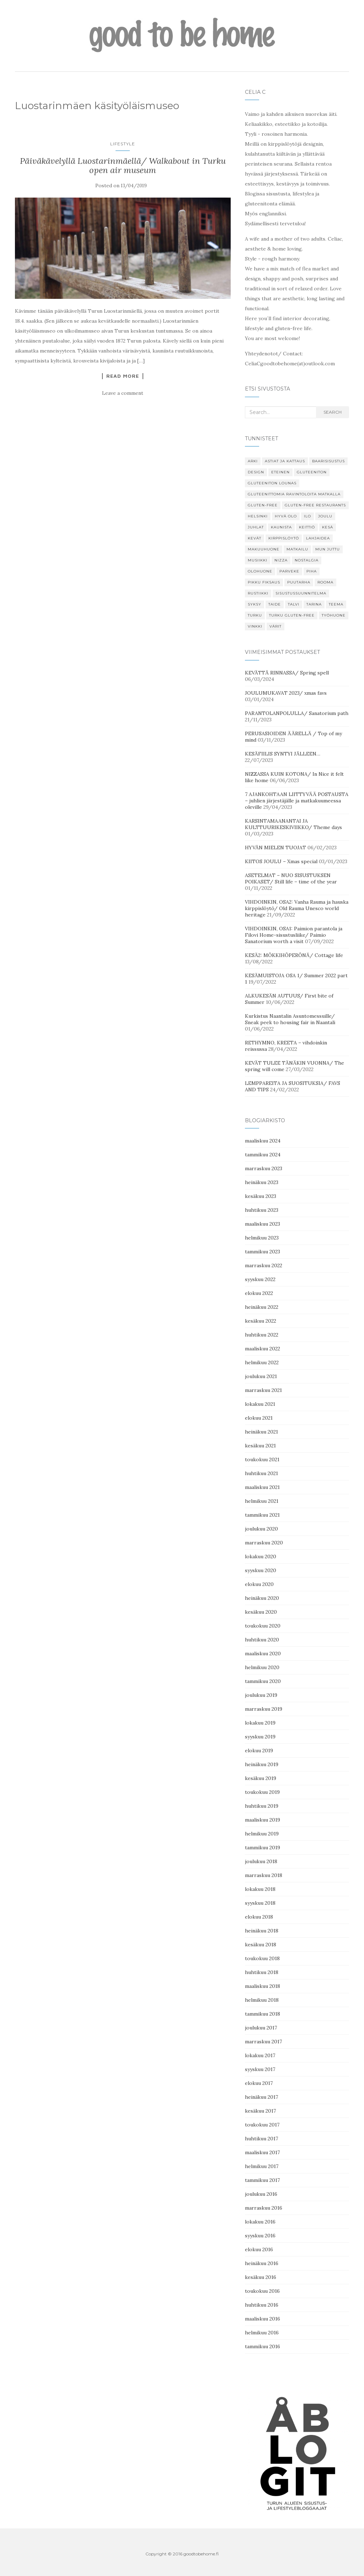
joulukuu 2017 (261, 2027)
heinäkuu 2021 (261, 1432)
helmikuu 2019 (262, 1833)
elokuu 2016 (259, 2249)
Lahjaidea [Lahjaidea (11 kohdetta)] (318, 538)
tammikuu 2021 (262, 1515)
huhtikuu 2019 (261, 1806)
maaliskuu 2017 (262, 2152)
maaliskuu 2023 (262, 1224)
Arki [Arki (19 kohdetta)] (253, 461)
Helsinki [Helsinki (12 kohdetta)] (258, 516)
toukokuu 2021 (262, 1459)
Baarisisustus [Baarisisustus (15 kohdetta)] (328, 461)
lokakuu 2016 (260, 2222)
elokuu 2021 (259, 1418)
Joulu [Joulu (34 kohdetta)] (325, 516)
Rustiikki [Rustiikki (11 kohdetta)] (258, 593)
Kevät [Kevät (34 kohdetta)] (254, 538)
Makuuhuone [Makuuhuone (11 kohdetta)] (263, 549)
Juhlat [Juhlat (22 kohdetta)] (256, 527)
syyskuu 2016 (260, 2235)
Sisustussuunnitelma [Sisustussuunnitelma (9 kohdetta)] (300, 593)
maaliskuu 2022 (262, 1348)
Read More (122, 376)
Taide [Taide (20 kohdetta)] (274, 604)
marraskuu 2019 (263, 1709)
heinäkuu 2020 (262, 1598)
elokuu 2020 (259, 1584)
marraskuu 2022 (263, 1265)
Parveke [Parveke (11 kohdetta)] (289, 571)
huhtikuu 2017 (261, 2138)
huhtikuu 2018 (261, 1972)
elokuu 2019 (259, 1750)
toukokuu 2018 (262, 1958)
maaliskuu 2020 (263, 1653)
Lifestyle (122, 143)
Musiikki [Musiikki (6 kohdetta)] (257, 560)
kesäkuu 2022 (260, 1321)
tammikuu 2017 (262, 2180)
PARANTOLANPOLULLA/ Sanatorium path (296, 713)
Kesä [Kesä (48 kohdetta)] (327, 527)
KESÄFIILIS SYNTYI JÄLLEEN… (282, 754)
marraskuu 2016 (263, 2208)
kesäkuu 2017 (260, 2111)
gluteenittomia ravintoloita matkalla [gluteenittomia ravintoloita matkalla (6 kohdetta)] (294, 494)
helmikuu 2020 (262, 1667)
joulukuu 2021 (261, 1376)
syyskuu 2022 (260, 1279)
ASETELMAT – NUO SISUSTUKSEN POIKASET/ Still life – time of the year (291, 878)
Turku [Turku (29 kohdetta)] (255, 615)
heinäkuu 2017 (261, 2097)
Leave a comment (122, 393)
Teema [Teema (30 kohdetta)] (336, 604)
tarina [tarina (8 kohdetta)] (314, 604)
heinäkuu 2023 (261, 1182)
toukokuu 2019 (262, 1792)
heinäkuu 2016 (261, 2263)
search (332, 412)
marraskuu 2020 (264, 1542)
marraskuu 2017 (263, 2041)
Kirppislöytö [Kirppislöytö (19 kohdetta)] (283, 538)
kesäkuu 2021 (260, 1445)
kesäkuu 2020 (261, 1612)
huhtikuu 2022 (261, 1335)
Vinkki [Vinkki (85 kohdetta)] (255, 626)
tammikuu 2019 (262, 1847)
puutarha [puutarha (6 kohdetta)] (298, 582)
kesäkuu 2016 (260, 2277)
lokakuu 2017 (260, 2055)
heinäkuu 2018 (261, 1930)
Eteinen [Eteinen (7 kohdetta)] (280, 472)
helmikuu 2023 (262, 1238)
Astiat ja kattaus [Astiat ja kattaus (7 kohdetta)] (285, 461)
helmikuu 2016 (262, 2332)
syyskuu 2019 (260, 1736)
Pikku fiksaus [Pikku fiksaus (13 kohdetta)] (264, 582)
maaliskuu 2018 (262, 1986)
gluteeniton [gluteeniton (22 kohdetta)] (312, 472)
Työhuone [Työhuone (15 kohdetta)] (334, 615)
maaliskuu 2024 (262, 1141)
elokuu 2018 (259, 1917)
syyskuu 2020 (260, 1570)
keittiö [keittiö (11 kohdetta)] (307, 527)
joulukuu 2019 (261, 1695)
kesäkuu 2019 (260, 1778)
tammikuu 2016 (262, 2346)
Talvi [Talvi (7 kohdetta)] (293, 604)
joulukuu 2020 (261, 1529)
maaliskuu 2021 (262, 1487)
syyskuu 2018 (260, 1903)
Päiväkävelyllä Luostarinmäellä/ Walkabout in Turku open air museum (123, 165)
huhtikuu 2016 (261, 2305)
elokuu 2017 (259, 2083)
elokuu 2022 (259, 1293)
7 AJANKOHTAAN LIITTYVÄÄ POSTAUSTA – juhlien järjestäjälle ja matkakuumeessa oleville (296, 800)
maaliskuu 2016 (262, 2319)
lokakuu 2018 (260, 1889)
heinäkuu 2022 (261, 1307)
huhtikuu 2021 (261, 1473)
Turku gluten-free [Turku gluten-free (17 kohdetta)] (292, 615)
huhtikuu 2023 (261, 1210)
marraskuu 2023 (263, 1168)
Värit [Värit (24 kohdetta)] (275, 626)
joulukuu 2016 (261, 2194)
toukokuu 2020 (262, 1626)
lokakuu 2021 (260, 1404)
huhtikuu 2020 (262, 1639)
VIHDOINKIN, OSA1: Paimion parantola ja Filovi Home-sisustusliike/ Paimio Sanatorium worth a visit (293, 935)
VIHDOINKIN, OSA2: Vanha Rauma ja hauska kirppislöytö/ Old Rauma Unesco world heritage (296, 908)
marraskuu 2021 (263, 1390)
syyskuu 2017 (260, 2069)
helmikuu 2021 (261, 1501)
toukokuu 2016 (262, 2291)
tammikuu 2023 (262, 1251)
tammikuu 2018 (262, 2014)
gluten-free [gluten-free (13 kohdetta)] (263, 505)
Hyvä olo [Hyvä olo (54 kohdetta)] (286, 516)
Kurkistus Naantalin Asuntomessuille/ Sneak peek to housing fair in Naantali (290, 1019)
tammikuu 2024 (262, 1154)
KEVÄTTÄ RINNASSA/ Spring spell (287, 672)
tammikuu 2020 (263, 1681)
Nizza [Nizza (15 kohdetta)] (281, 560)
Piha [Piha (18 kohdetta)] (311, 571)
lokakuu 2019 (260, 1723)
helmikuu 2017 (261, 2166)
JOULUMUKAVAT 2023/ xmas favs (286, 693)
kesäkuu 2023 (260, 1196)
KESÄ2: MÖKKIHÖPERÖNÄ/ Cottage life (294, 955)
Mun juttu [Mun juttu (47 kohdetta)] (327, 549)
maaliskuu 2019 (262, 1820)
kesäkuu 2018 (260, 1944)
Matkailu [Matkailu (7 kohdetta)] (297, 549)
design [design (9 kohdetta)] (256, 472)
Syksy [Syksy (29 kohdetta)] (254, 604)
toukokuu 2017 (262, 2124)
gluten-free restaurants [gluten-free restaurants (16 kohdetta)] (315, 505)
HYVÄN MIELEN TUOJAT (275, 847)
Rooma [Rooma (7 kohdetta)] (325, 582)
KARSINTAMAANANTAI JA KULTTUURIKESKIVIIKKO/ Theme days (293, 824)
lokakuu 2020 (260, 1556)
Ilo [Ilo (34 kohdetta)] (307, 516)
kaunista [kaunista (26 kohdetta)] (281, 527)
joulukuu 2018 (261, 1861)
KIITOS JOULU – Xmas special (281, 861)
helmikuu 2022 (262, 1362)
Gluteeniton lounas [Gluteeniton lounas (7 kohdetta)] (272, 483)
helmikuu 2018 (262, 2000)
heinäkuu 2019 (261, 1764)
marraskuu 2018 (263, 1875)
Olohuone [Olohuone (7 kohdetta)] (260, 571)
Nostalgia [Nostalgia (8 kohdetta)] (306, 560)
